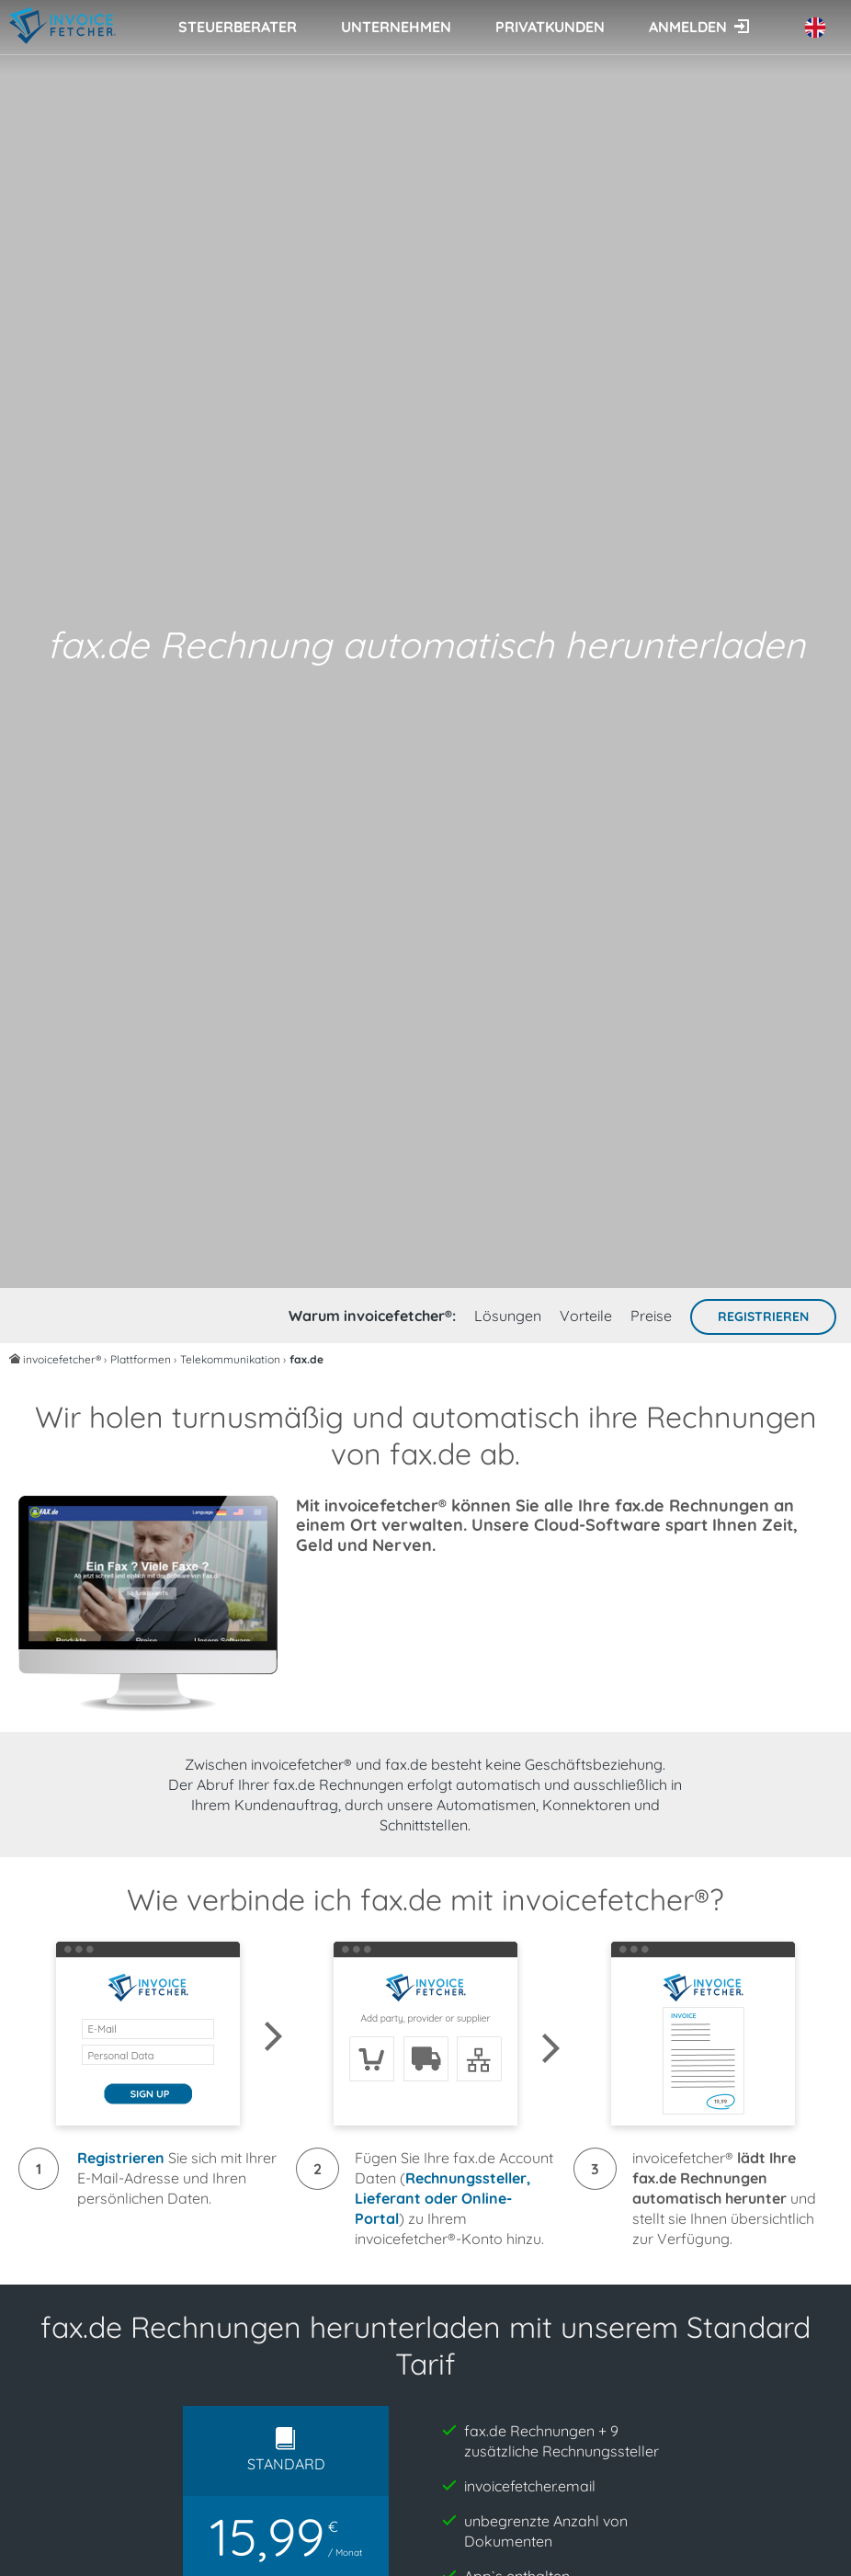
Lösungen (507, 1315)
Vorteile (586, 1315)
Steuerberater (237, 26)
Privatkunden (550, 26)
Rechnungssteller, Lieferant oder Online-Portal (442, 2198)
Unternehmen (396, 26)
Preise (651, 1315)
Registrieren (763, 1316)
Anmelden (688, 26)
